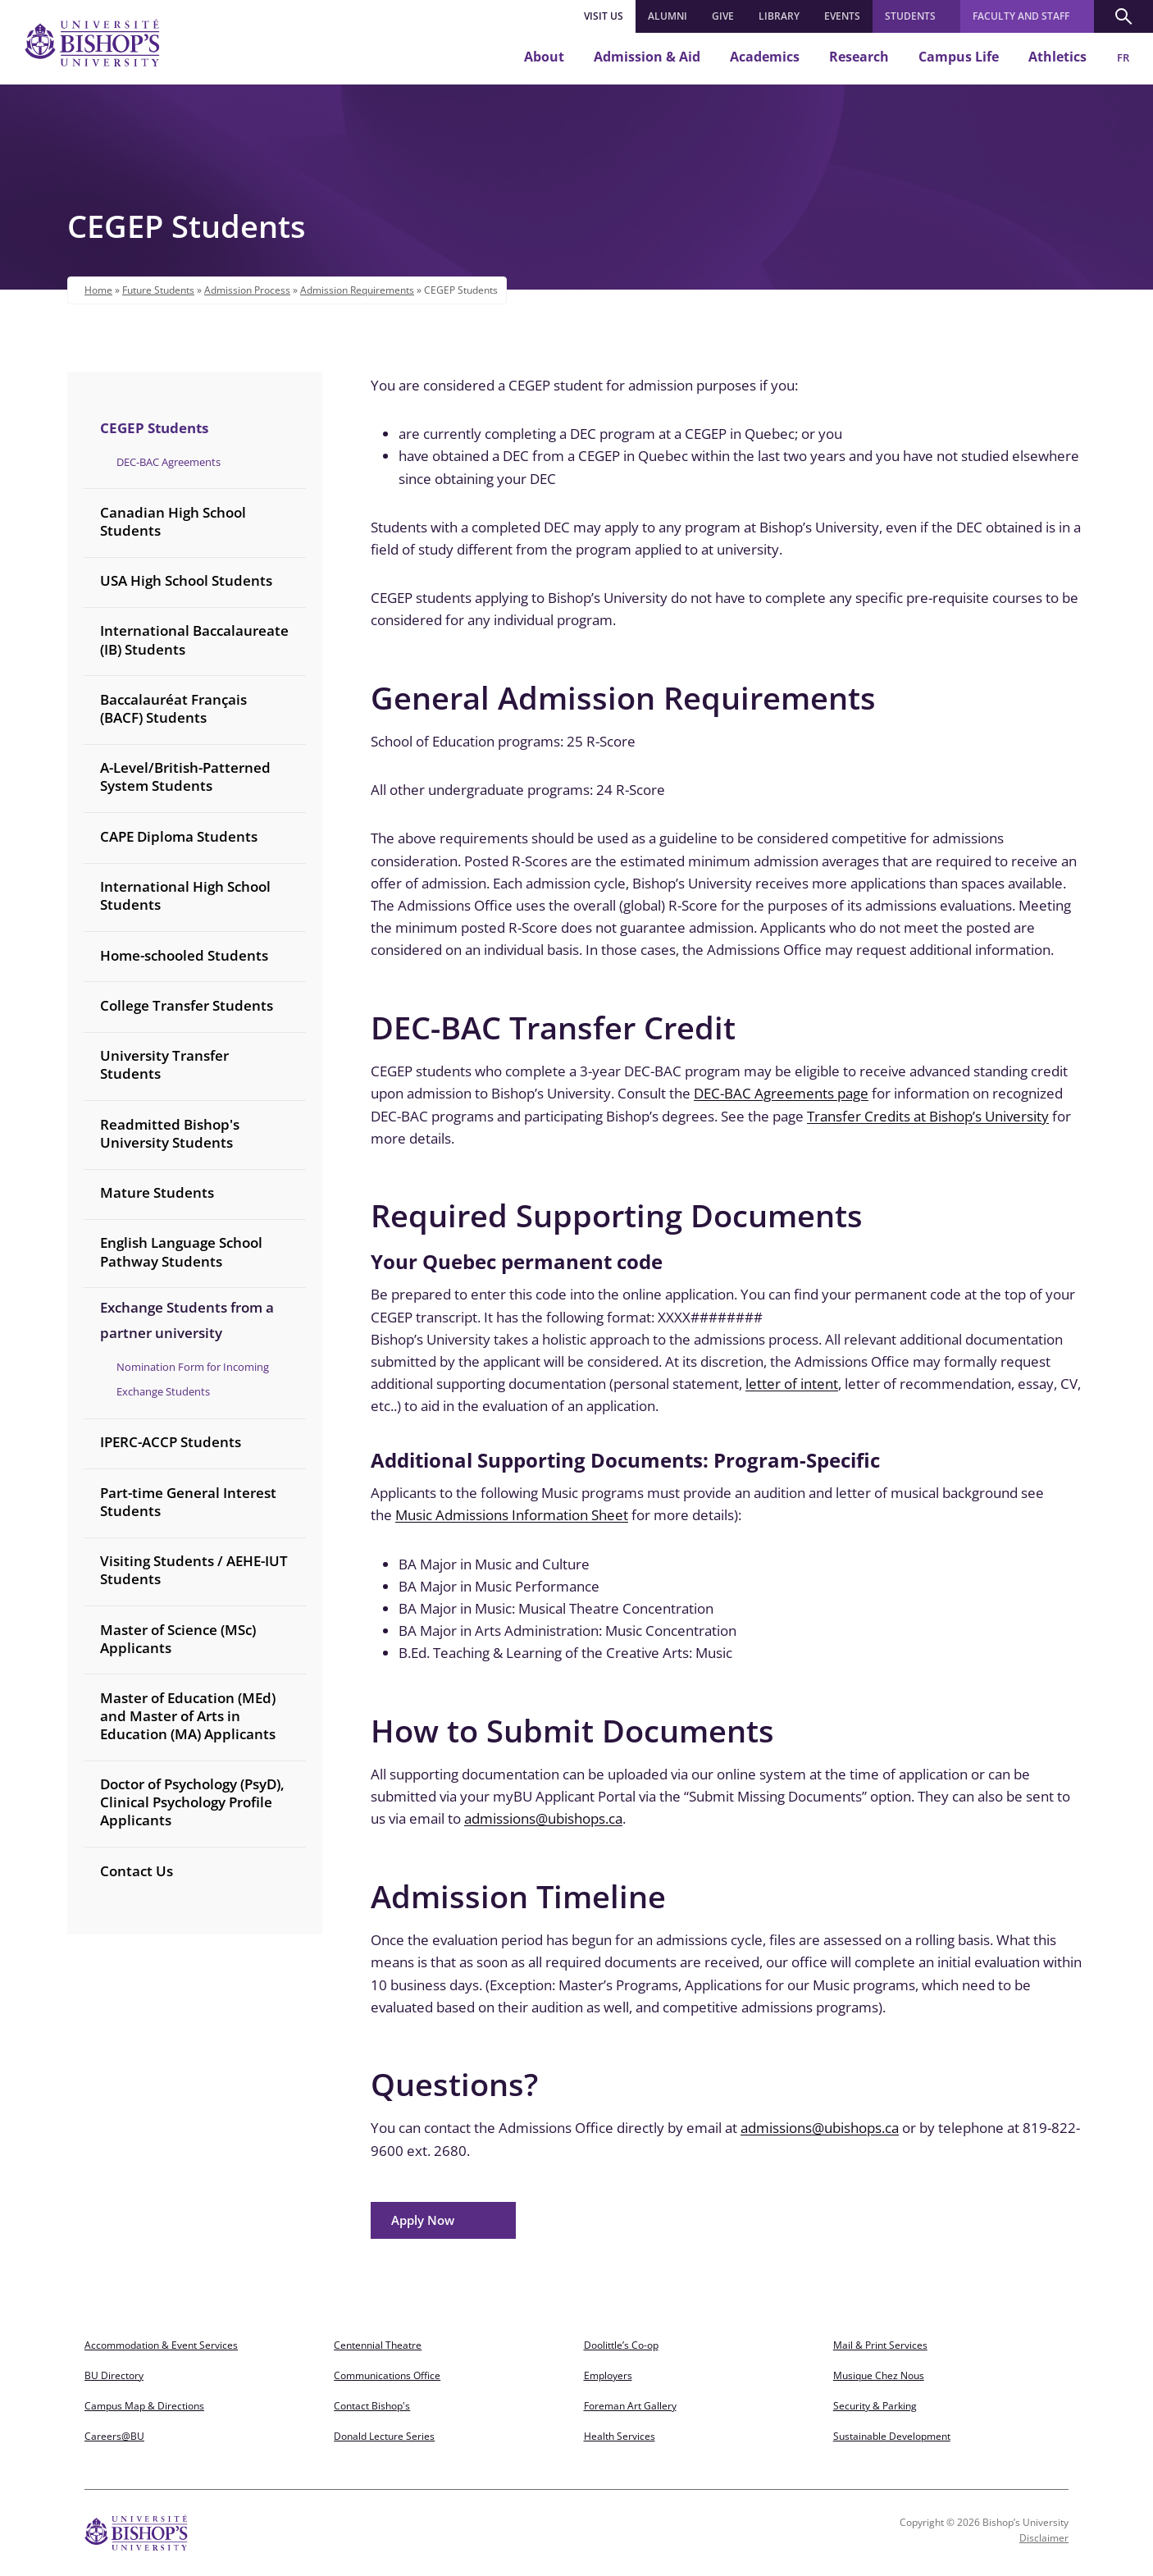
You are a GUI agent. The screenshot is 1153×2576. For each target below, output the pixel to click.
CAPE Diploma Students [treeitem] (178, 836)
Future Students (158, 290)
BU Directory (114, 2375)
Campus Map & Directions (144, 2406)
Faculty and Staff (1021, 16)
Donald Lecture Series (384, 2436)
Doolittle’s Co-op (621, 2345)
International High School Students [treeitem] (185, 895)
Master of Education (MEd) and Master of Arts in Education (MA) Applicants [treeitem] (188, 1715)
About (544, 57)
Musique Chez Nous (878, 2375)
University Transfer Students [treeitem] (164, 1064)
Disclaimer (1044, 2538)
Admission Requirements (357, 290)
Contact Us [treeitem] (136, 1870)
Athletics (1057, 57)
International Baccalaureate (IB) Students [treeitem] (194, 639)
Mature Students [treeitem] (157, 1192)
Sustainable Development (891, 2436)
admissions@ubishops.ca (543, 1818)
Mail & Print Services (880, 2345)
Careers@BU (114, 2436)
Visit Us (603, 16)
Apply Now (422, 2220)
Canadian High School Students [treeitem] (173, 521)
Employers (608, 2375)
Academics (765, 57)
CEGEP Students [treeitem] (154, 427)
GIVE (723, 16)
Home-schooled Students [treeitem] (184, 955)
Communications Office (387, 2375)
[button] (1123, 16)
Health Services (619, 2436)
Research (859, 57)
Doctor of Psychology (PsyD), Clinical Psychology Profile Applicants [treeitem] (192, 1801)
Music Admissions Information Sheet (511, 1514)
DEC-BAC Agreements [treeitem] (168, 461)
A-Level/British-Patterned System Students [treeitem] (185, 776)
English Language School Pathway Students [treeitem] (181, 1251)
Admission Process (247, 290)
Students (910, 16)
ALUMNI (667, 16)
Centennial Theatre (378, 2345)
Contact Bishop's (372, 2406)
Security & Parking (875, 2406)
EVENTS (842, 16)
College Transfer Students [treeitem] (186, 1005)
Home (98, 290)
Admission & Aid (647, 57)
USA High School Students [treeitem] (186, 580)
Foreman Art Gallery (630, 2406)
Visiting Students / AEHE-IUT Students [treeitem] (194, 1569)
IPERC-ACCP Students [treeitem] (170, 1441)
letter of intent (791, 1383)
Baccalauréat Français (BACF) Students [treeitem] (173, 708)
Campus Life (958, 57)
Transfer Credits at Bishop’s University (928, 1116)
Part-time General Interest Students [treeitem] (188, 1501)
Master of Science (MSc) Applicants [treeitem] (178, 1638)
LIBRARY (779, 16)
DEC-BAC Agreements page (781, 1093)
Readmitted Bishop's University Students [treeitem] (169, 1133)
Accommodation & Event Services (161, 2345)
